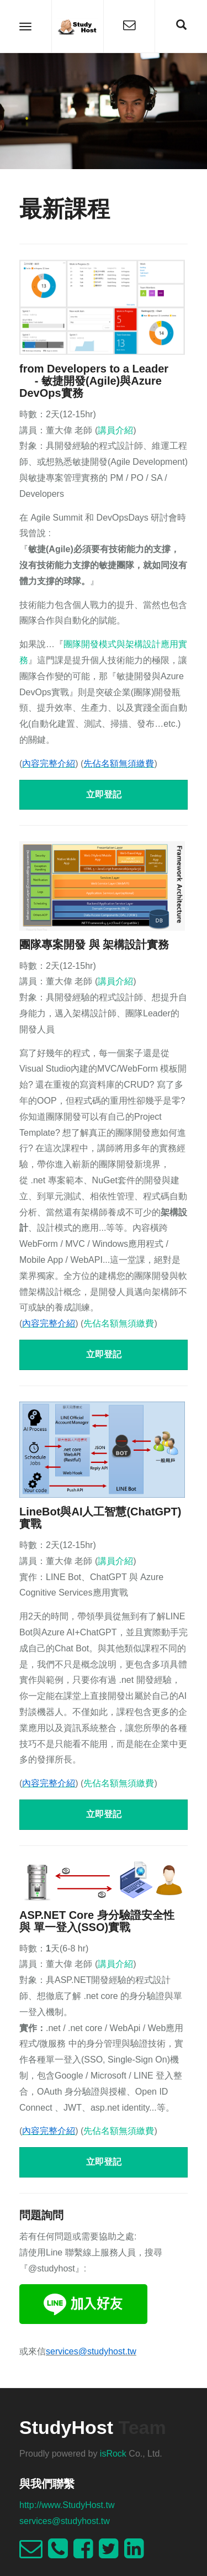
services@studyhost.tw (64, 2521)
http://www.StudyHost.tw (67, 2505)
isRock (113, 2453)
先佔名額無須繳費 (118, 1323)
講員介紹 (115, 430)
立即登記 (103, 794)
